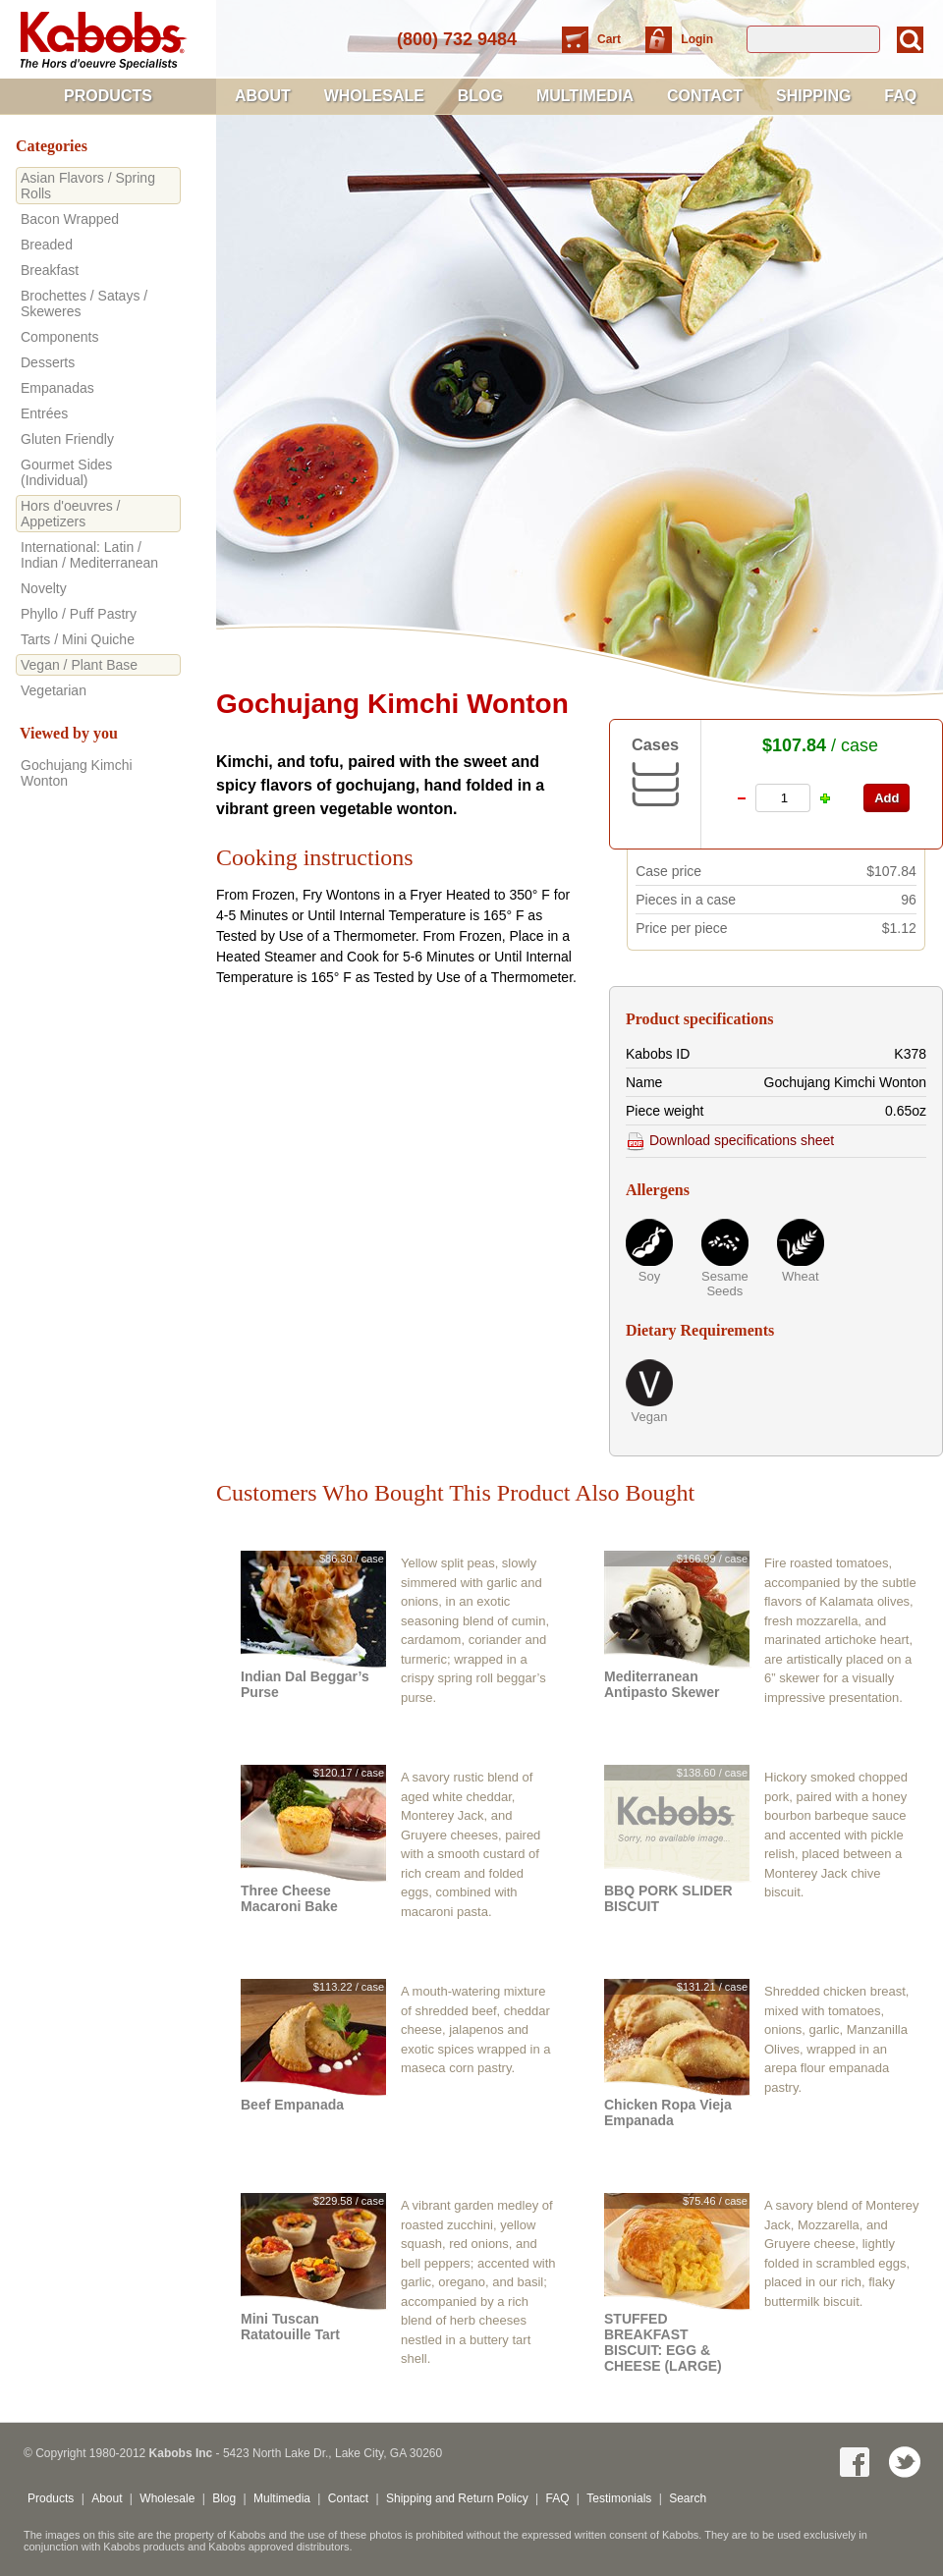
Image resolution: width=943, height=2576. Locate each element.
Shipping (813, 95)
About (263, 95)
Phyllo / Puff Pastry (79, 614)
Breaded (47, 244)
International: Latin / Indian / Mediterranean (89, 555)
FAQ (900, 95)
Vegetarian (53, 690)
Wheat (800, 1276)
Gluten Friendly (67, 439)
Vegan (650, 1416)
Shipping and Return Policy (457, 2498)
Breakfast (50, 270)
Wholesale (374, 95)
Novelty (44, 588)
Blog (480, 95)
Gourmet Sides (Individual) (66, 472)
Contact (705, 95)
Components (59, 337)
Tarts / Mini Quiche (78, 639)
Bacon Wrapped (70, 219)
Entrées (44, 413)
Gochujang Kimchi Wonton (77, 773)
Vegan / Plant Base (79, 665)
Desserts (48, 362)
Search (687, 2498)
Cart (610, 39)
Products (108, 95)
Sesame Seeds (725, 1283)
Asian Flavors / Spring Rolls (88, 185)
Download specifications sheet (730, 1140)
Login (697, 39)
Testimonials (618, 2498)
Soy (649, 1276)
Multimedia (585, 95)
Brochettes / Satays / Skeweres (84, 303)
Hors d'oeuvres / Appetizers (71, 513)
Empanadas (57, 388)
